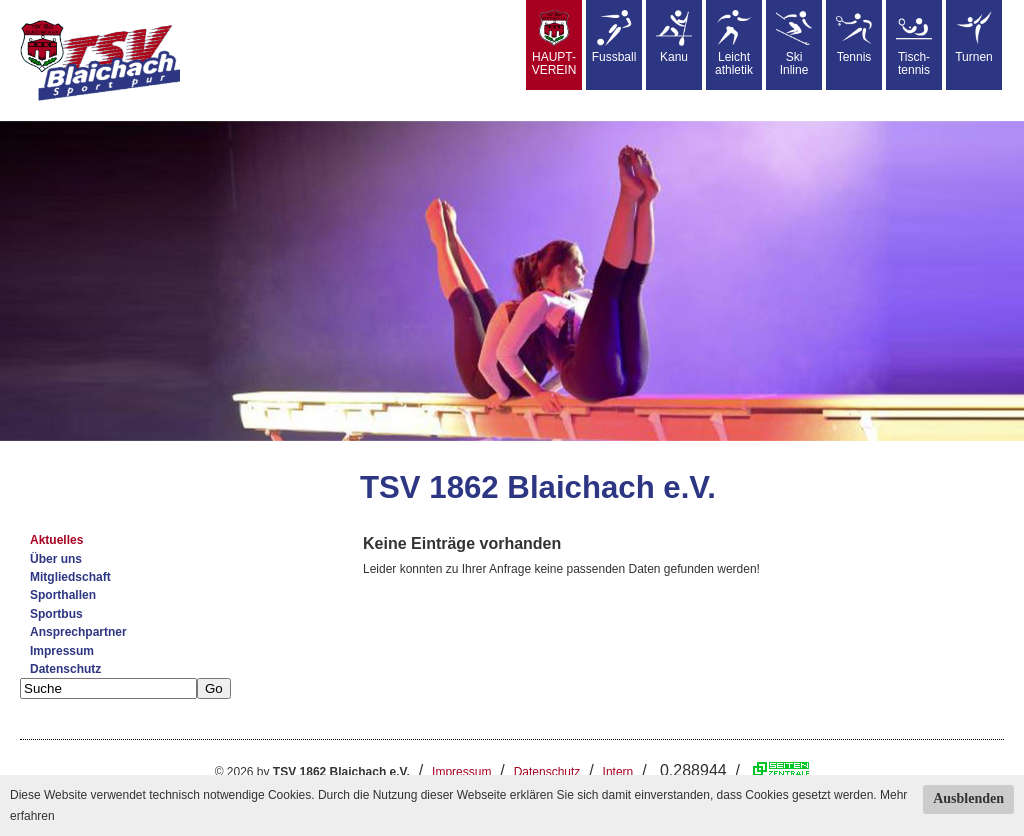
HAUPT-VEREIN (554, 43)
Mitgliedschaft (70, 577)
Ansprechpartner (78, 632)
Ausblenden (968, 798)
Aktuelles (56, 540)
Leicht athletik (734, 43)
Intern (618, 772)
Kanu (674, 37)
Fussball (614, 37)
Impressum (62, 651)
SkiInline (794, 43)
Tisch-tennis (914, 43)
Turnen (974, 37)
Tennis (854, 37)
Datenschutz (65, 669)
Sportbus (56, 614)
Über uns (56, 559)
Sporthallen (63, 595)
